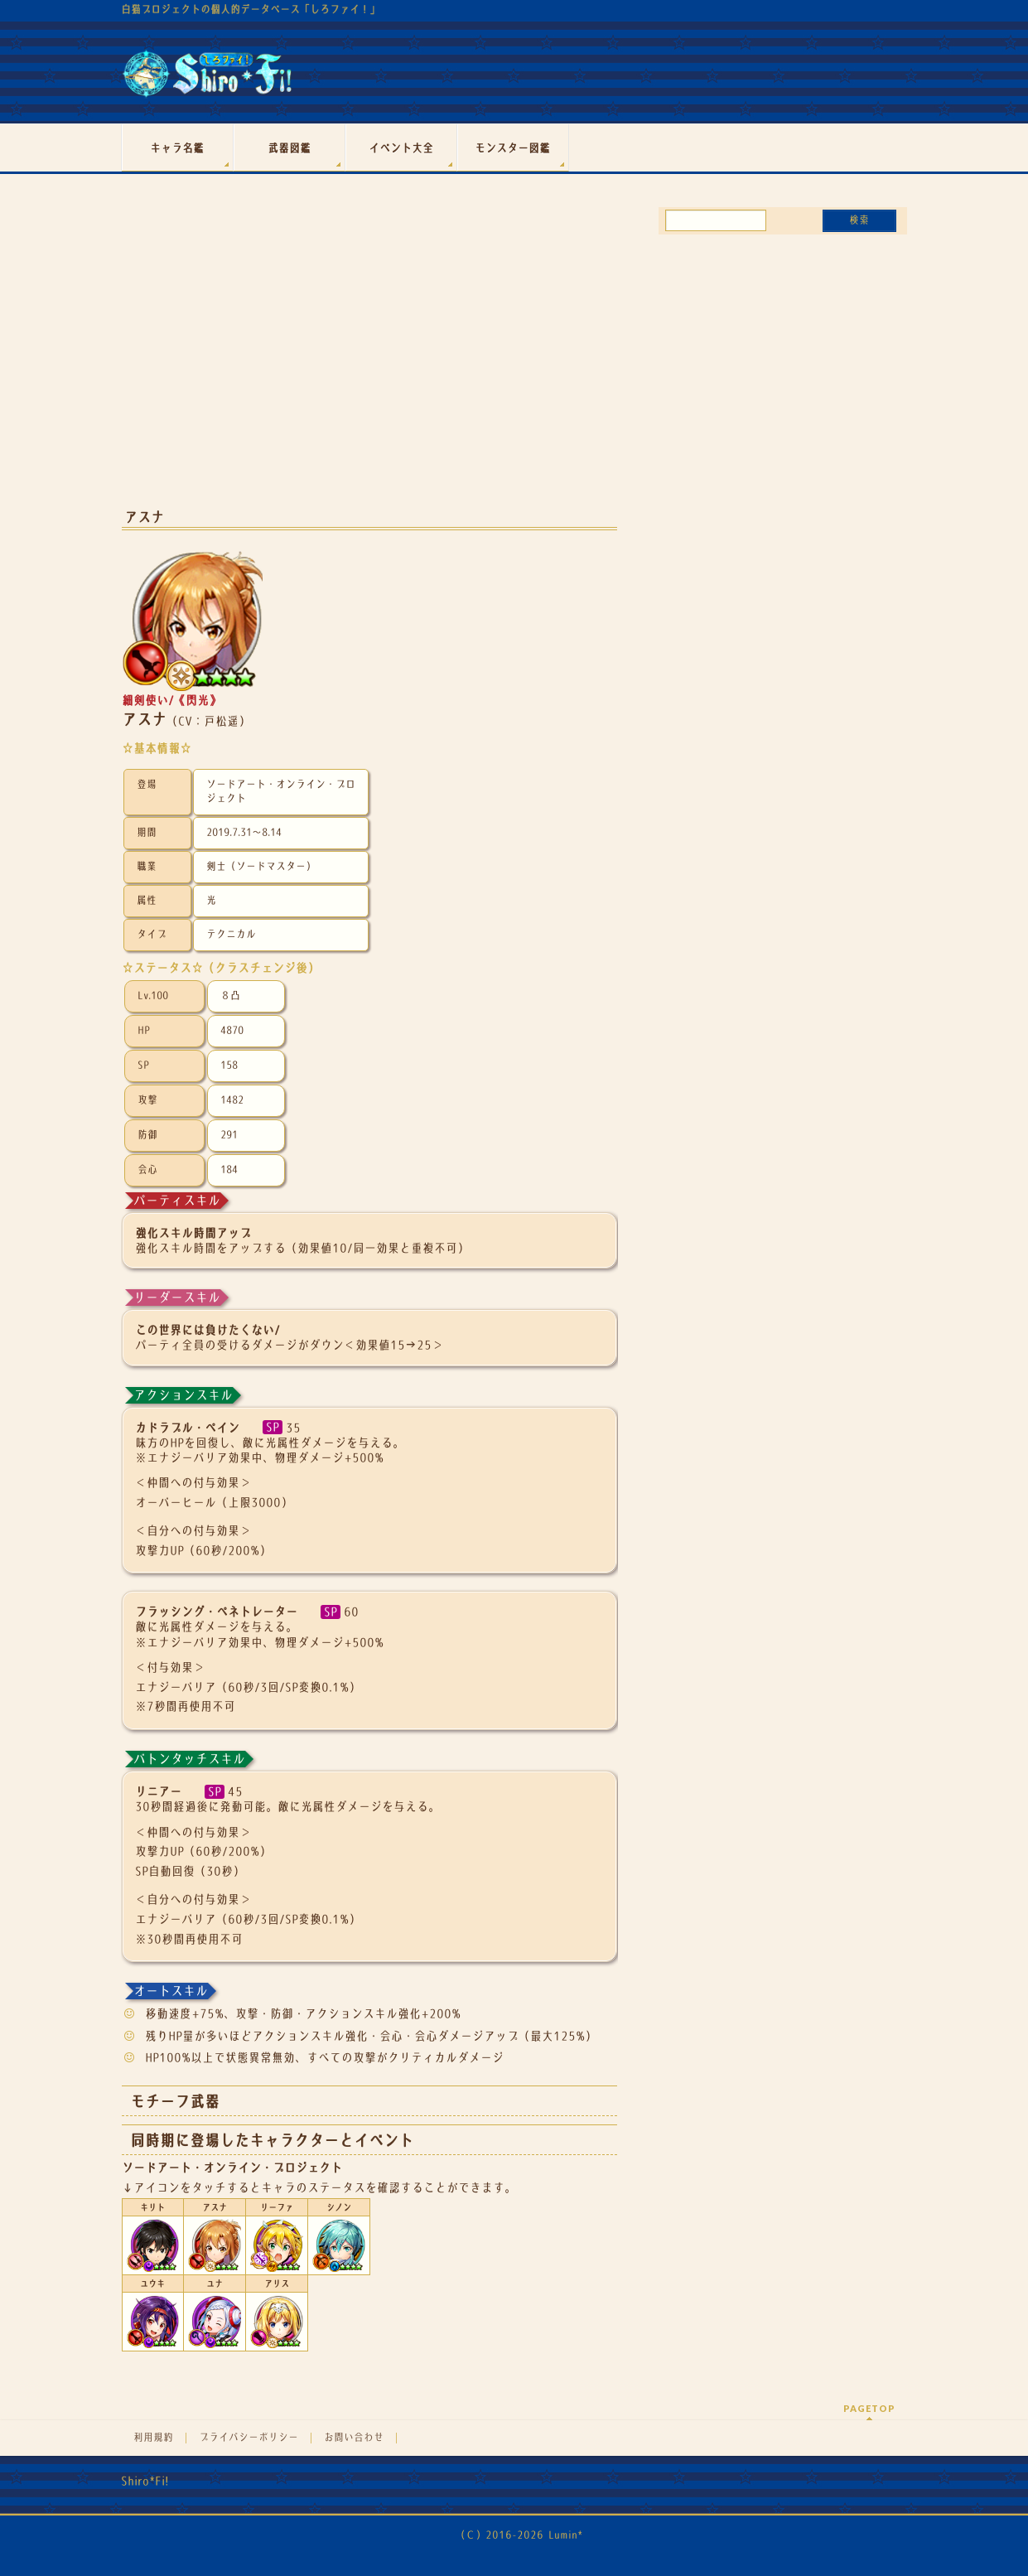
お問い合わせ (354, 2438)
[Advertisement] (369, 363)
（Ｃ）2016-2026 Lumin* (519, 2535)
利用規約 (153, 2438)
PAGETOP (869, 2408)
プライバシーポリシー (248, 2438)
